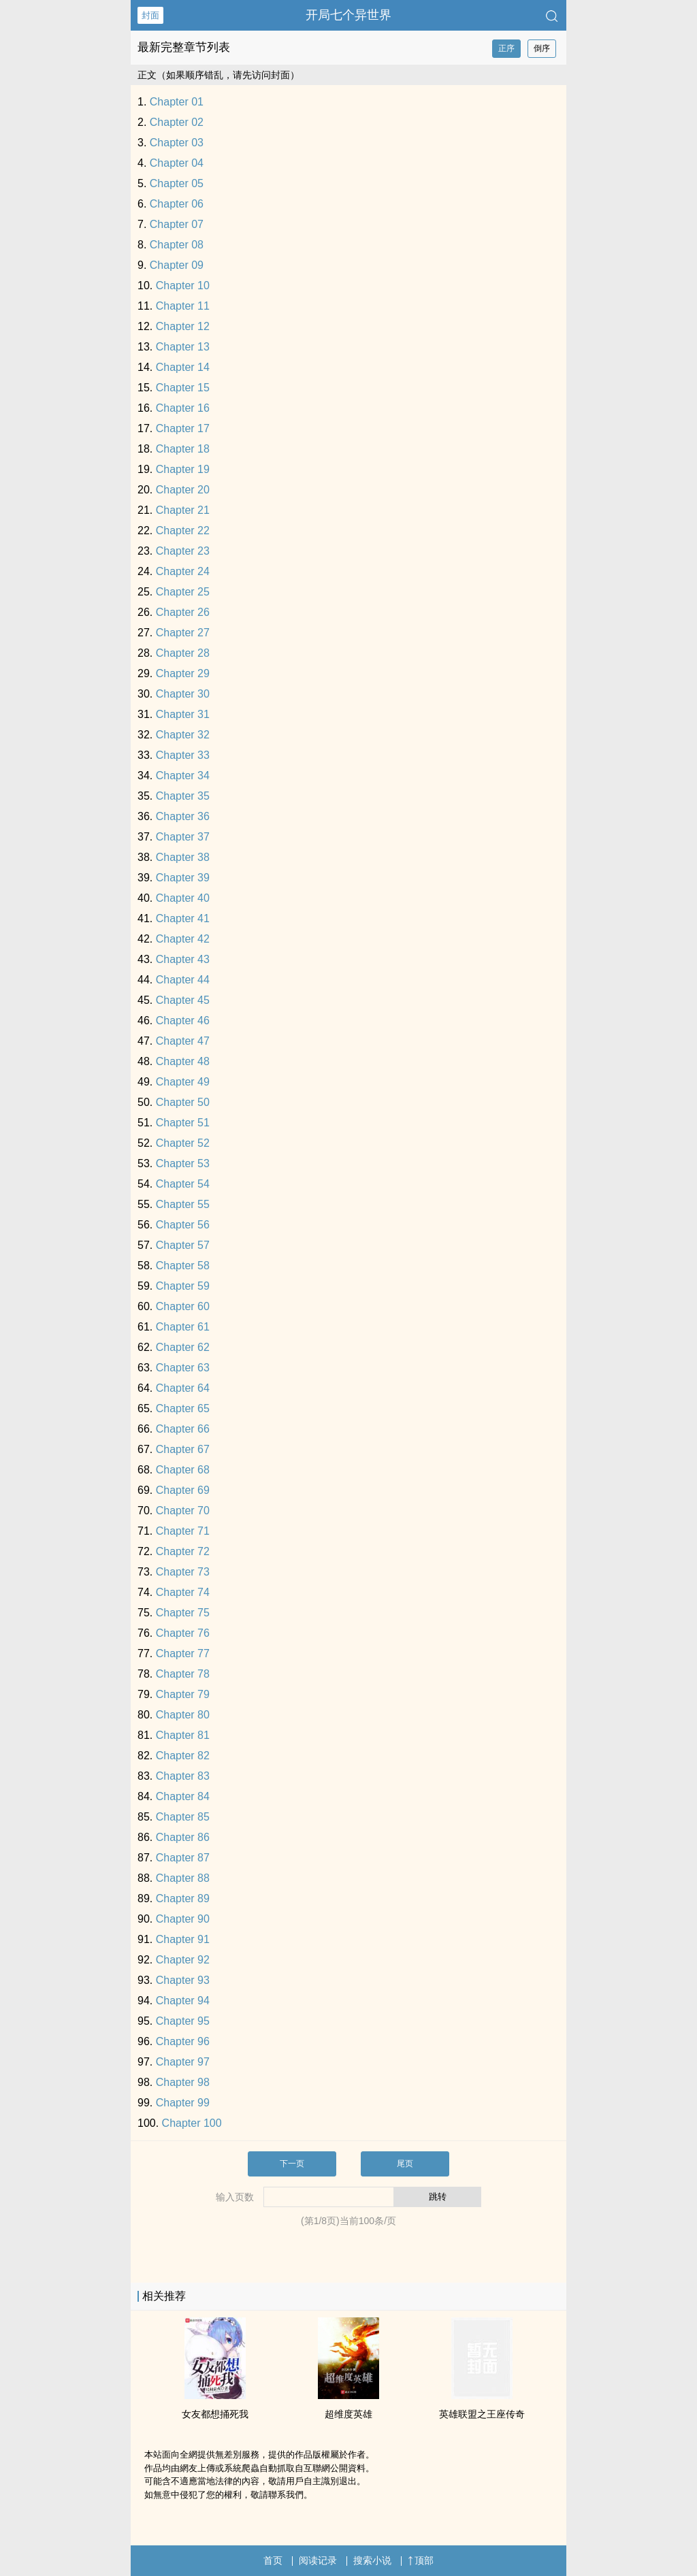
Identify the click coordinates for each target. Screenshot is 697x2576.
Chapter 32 (183, 734)
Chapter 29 (183, 673)
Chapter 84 (183, 1796)
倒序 (542, 48)
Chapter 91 (183, 1939)
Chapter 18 (183, 449)
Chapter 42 (183, 939)
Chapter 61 (183, 1327)
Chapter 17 (183, 428)
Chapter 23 (183, 551)
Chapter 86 (183, 1837)
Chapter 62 (183, 1347)
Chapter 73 (183, 1572)
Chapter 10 (183, 285)
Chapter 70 (183, 1510)
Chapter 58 (183, 1265)
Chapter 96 (183, 2041)
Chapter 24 (183, 571)
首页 (272, 2560)
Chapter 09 (177, 265)
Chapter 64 (183, 1388)
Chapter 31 (183, 714)
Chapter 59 (183, 1286)
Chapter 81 (183, 1735)
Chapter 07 (177, 224)
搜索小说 (372, 2560)
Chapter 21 (183, 510)
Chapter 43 (183, 959)
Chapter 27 (183, 632)
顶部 (421, 2560)
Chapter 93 (183, 1980)
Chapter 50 (183, 1102)
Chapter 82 (183, 1755)
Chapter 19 (183, 469)
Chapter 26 (183, 612)
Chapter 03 (177, 142)
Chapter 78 (183, 1674)
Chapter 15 (183, 387)
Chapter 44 (183, 979)
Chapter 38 (183, 857)
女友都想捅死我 (215, 2414)
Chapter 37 (183, 837)
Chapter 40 (183, 898)
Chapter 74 (183, 1592)
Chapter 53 (183, 1163)
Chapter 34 (183, 775)
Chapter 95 (183, 2021)
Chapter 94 (183, 2000)
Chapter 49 (183, 1082)
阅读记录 (318, 2560)
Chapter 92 (183, 1960)
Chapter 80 (183, 1715)
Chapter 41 (183, 918)
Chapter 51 (183, 1122)
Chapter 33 (183, 755)
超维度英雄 (348, 2414)
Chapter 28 (183, 653)
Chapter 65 (183, 1408)
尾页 (405, 2163)
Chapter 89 (183, 1898)
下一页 (292, 2163)
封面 (150, 15)
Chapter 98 (183, 2082)
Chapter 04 (177, 163)
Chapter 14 (183, 367)
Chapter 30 (183, 694)
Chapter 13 (183, 347)
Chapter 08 (177, 244)
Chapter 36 (183, 816)
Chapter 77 (183, 1653)
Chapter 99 (183, 2102)
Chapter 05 (177, 183)
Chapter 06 (177, 204)
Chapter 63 (183, 1367)
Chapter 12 (183, 326)
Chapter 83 (183, 1776)
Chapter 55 (183, 1204)
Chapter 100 (192, 2123)
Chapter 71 (183, 1531)
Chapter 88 (183, 1878)
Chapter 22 (183, 530)
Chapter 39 (183, 877)
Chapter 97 (183, 2062)
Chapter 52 (183, 1143)
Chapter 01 (177, 102)
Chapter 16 (183, 408)
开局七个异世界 (348, 15)
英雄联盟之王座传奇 (482, 2414)
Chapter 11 (183, 306)
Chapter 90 (183, 1919)
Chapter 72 (183, 1551)
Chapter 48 (183, 1061)
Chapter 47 (183, 1041)
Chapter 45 (183, 1000)
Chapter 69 (183, 1490)
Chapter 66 (183, 1429)
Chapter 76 (183, 1633)
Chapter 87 (183, 1857)
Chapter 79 (183, 1694)
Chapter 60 (183, 1306)
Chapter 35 (183, 796)
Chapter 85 (183, 1817)
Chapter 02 (177, 122)
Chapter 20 (183, 489)
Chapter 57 (183, 1245)
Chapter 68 (183, 1470)
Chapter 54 (183, 1184)
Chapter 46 (183, 1020)
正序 (506, 48)
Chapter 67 (183, 1449)
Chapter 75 (183, 1612)
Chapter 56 (183, 1224)
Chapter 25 (183, 592)
